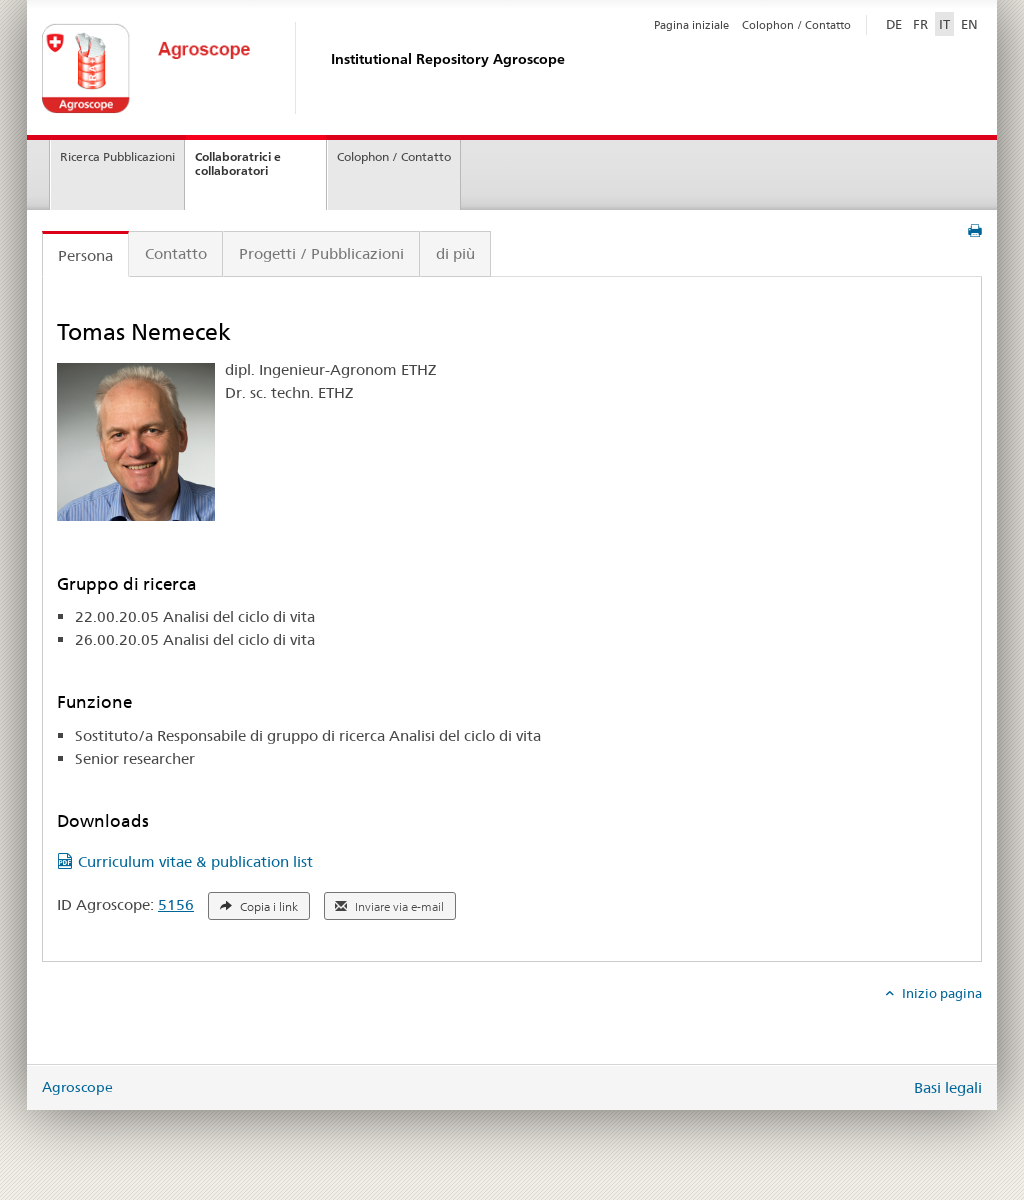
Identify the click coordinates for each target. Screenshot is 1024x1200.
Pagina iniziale (691, 25)
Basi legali (948, 1087)
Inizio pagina (940, 993)
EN (969, 24)
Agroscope (77, 1087)
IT (944, 24)
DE (896, 23)
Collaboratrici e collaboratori (238, 164)
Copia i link (259, 907)
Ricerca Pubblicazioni (117, 156)
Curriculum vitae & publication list (195, 861)
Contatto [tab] (176, 253)
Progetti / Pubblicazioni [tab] (321, 253)
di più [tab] (455, 253)
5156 (176, 904)
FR (920, 24)
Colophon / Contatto (796, 25)
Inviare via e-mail (389, 907)
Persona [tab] (85, 255)
